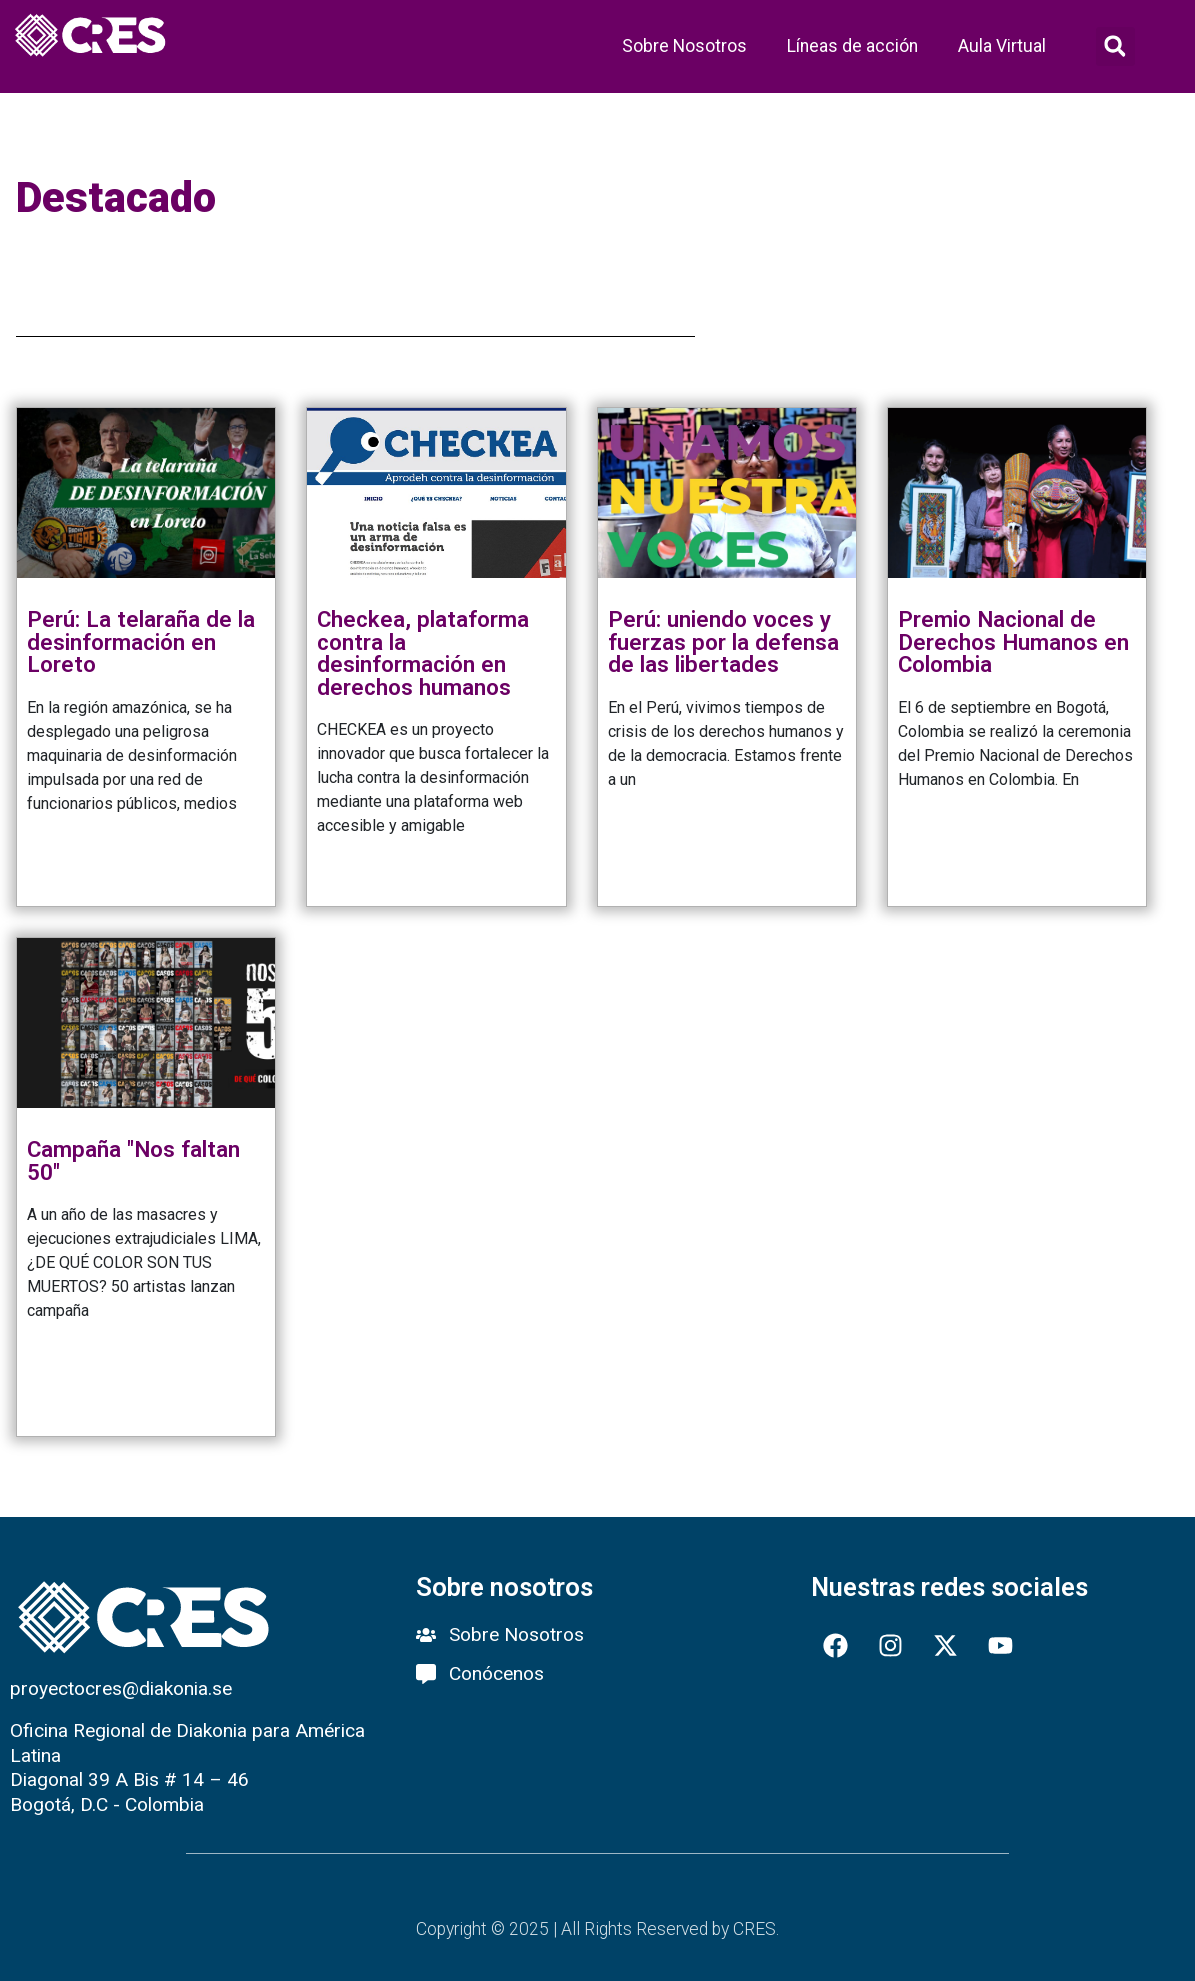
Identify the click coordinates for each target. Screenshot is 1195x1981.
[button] (1115, 46)
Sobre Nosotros (684, 46)
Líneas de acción (852, 46)
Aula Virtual (1002, 46)
